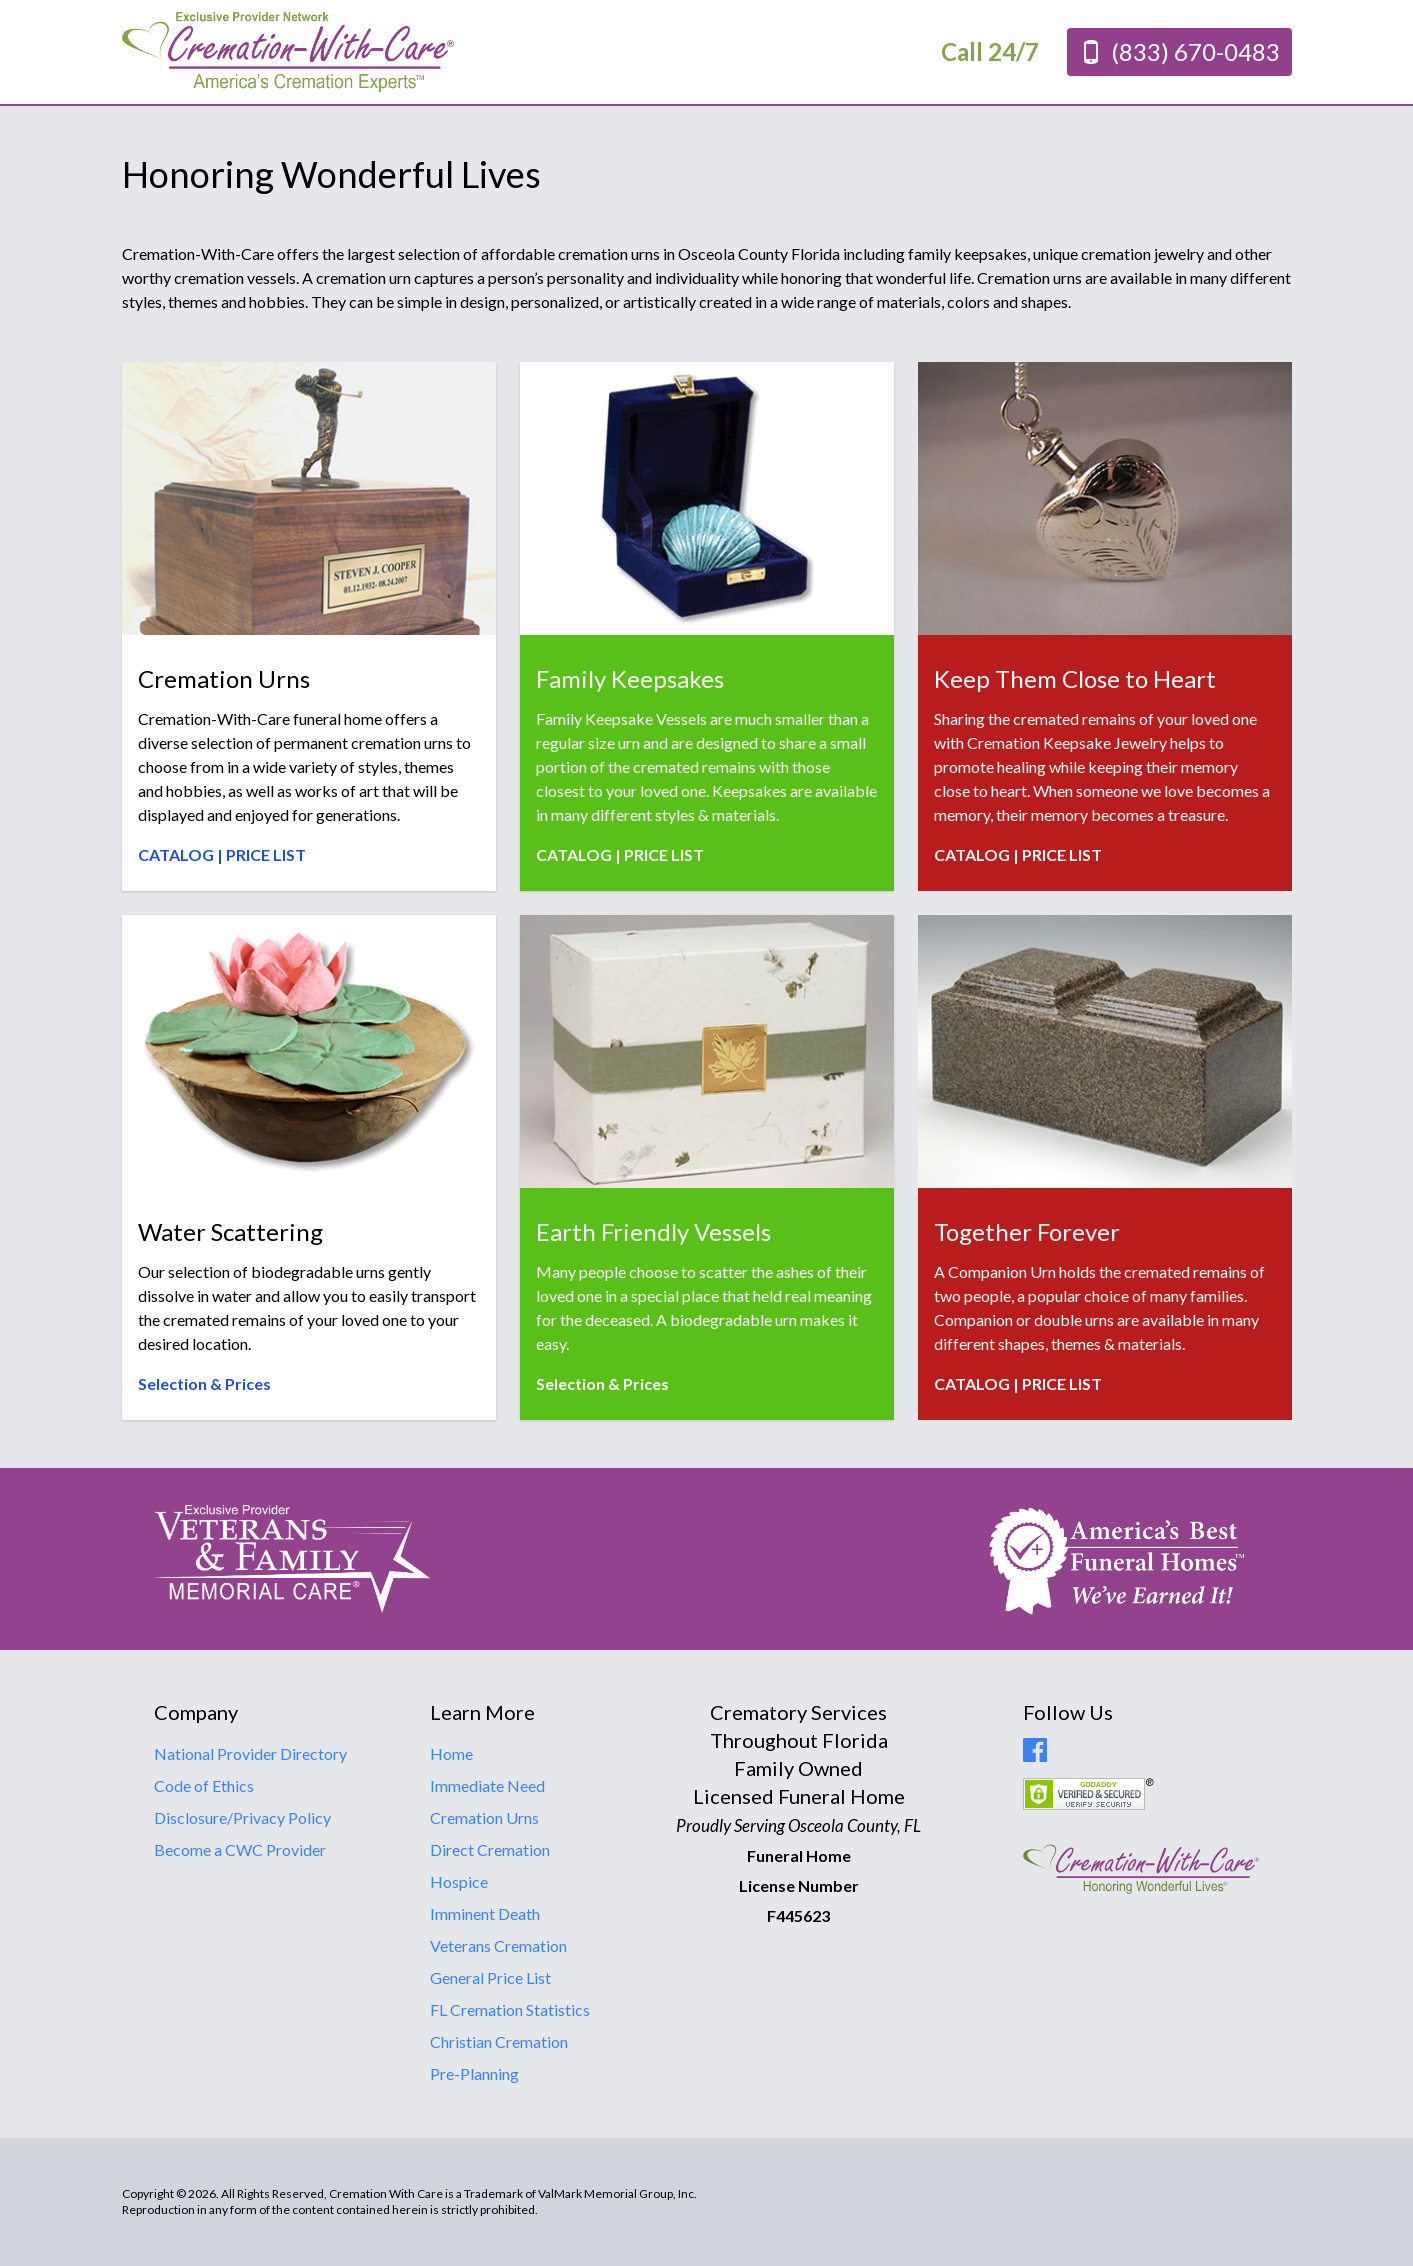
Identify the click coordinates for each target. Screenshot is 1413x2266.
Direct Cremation (490, 1849)
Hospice (459, 1881)
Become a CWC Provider (240, 1849)
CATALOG (176, 854)
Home (451, 1753)
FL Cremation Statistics (510, 2009)
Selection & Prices (204, 1383)
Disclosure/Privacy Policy (242, 1817)
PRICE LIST (266, 854)
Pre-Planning (474, 2073)
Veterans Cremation (498, 1945)
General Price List (490, 1977)
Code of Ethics (204, 1785)
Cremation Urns (484, 1817)
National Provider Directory (250, 1753)
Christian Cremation (499, 2041)
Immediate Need (487, 1785)
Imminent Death (485, 1913)
